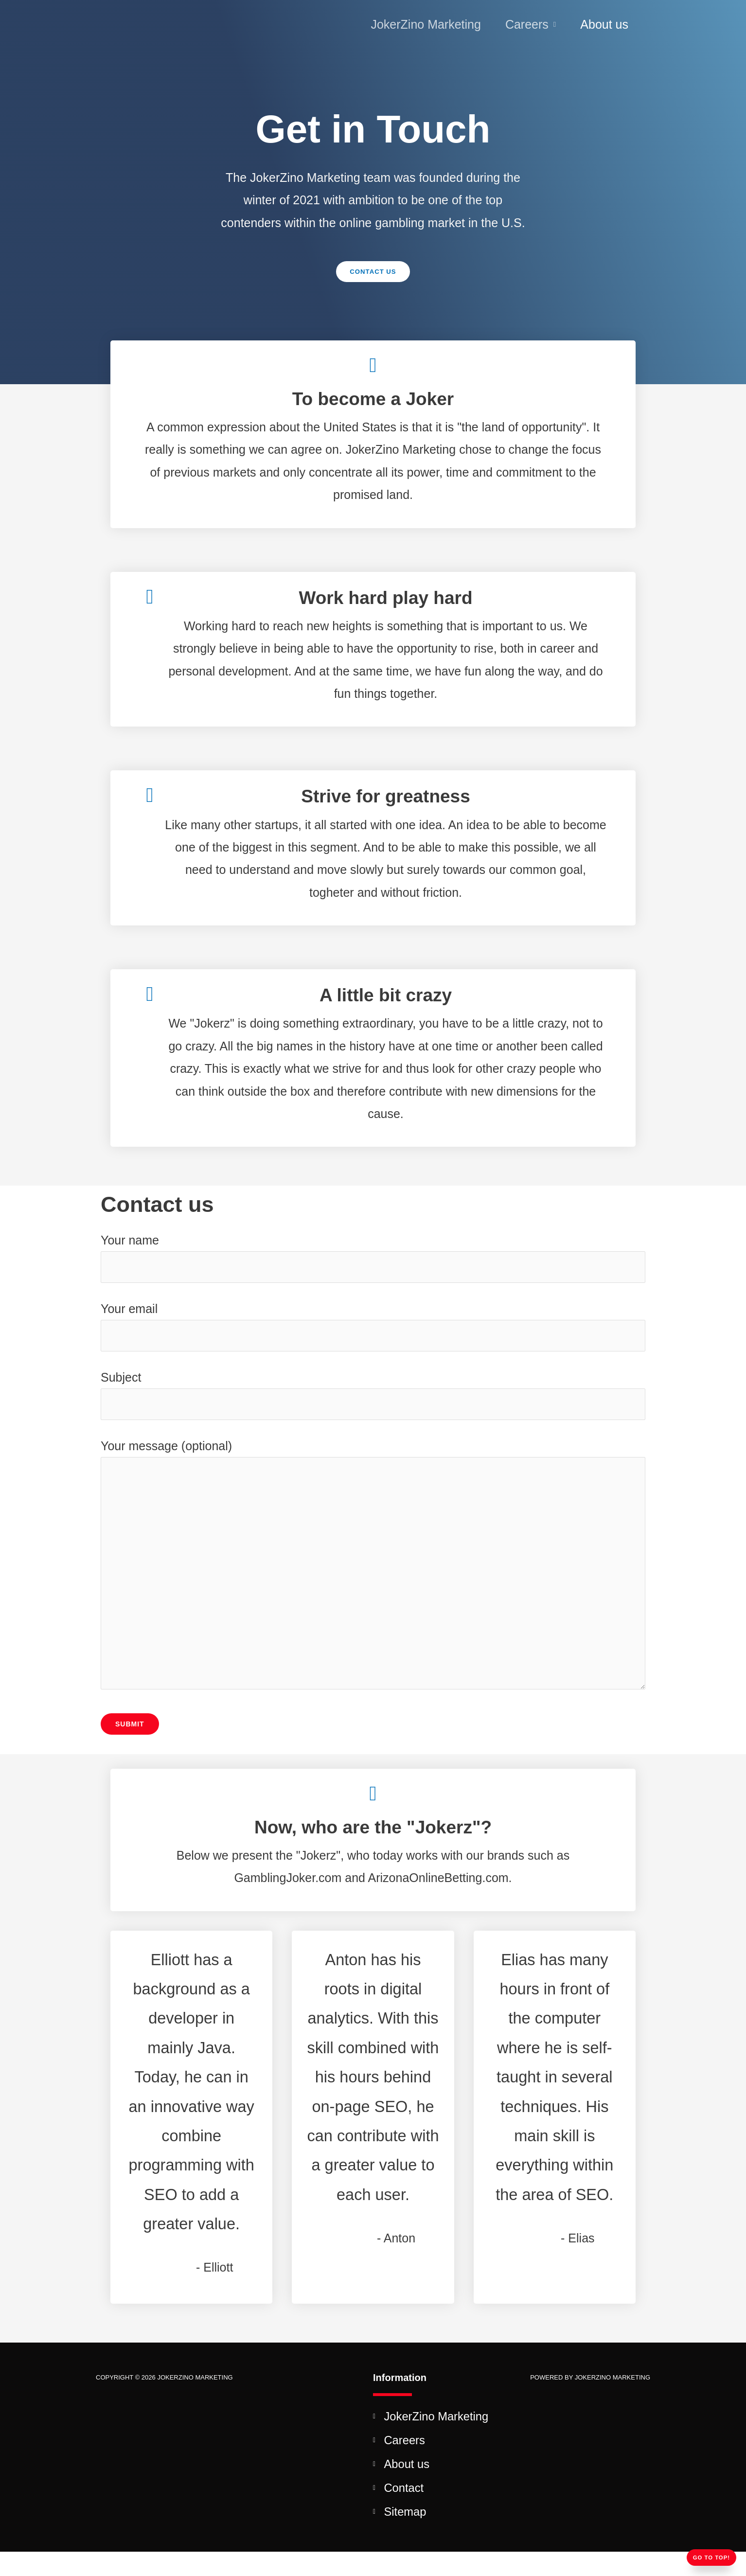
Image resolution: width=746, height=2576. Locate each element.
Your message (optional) (373, 1580)
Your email (373, 1329)
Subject (373, 1400)
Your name (373, 1259)
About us (604, 24)
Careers (527, 24)
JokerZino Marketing (425, 24)
